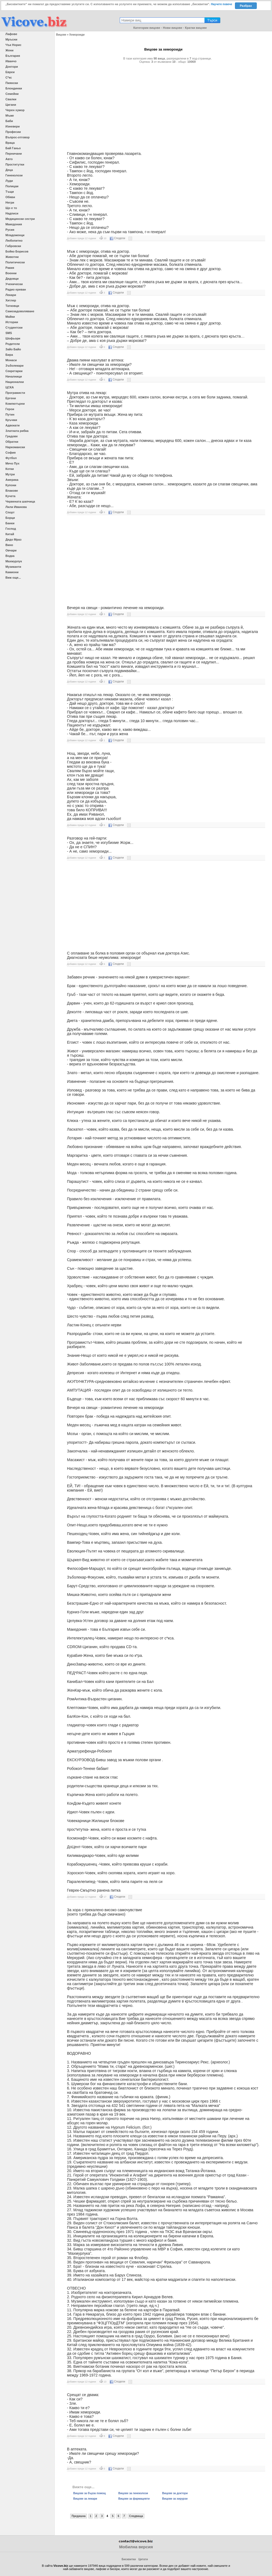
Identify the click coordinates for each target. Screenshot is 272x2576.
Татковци (12, 305)
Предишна (78, 2516)
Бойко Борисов (16, 251)
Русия (9, 229)
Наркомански (15, 447)
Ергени (10, 398)
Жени (9, 50)
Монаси (11, 360)
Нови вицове (172, 27)
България (12, 55)
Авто (9, 159)
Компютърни (15, 403)
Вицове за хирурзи (175, 2498)
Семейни (12, 93)
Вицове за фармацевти (133, 2498)
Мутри (10, 474)
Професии (13, 131)
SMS (8, 333)
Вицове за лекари (85, 2498)
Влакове (11, 490)
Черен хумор (15, 110)
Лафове (11, 34)
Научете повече (221, 4)
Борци (10, 517)
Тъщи (9, 191)
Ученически (14, 284)
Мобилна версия (136, 2546)
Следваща (136, 2516)
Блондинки (13, 88)
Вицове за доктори (175, 2493)
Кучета (10, 496)
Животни (12, 256)
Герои (9, 409)
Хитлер (10, 300)
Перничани (13, 153)
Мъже (9, 115)
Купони (10, 485)
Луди (9, 180)
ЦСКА (9, 387)
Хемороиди (76, 34)
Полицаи (12, 186)
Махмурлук (13, 561)
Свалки (10, 99)
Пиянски (11, 83)
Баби (9, 121)
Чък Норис (13, 44)
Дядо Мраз (13, 539)
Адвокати (12, 425)
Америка (11, 479)
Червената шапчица (20, 501)
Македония (13, 224)
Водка (9, 555)
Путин (9, 414)
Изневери (12, 126)
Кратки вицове (196, 27)
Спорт (9, 512)
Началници (13, 376)
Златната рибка (17, 430)
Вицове (61, 34)
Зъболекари (14, 365)
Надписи (11, 213)
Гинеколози (14, 175)
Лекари (10, 295)
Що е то (11, 208)
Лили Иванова (16, 507)
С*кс (8, 77)
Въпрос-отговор (17, 137)
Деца (9, 169)
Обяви (10, 197)
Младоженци (15, 235)
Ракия (9, 267)
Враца (10, 142)
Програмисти (15, 392)
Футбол (11, 458)
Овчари (11, 550)
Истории (11, 322)
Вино (9, 545)
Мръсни (11, 39)
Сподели (117, 238)
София (10, 452)
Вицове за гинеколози (133, 2493)
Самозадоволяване (19, 311)
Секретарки (14, 371)
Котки (9, 468)
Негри (9, 202)
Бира (9, 354)
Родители (12, 343)
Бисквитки (129, 2559)
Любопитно (14, 240)
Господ (10, 528)
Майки (10, 316)
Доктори (11, 66)
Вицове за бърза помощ (89, 2493)
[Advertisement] (163, 105)
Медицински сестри (20, 218)
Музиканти (13, 566)
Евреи (10, 72)
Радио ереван (15, 289)
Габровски (13, 246)
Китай (9, 534)
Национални (14, 381)
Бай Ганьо (13, 148)
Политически (15, 262)
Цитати (143, 2559)
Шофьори (12, 338)
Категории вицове (146, 27)
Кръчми (11, 420)
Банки (9, 523)
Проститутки (14, 164)
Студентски (14, 327)
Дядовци (12, 278)
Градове (11, 436)
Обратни (11, 441)
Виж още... (13, 577)
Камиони (12, 572)
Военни (11, 273)
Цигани (10, 104)
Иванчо (10, 61)
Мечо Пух (12, 463)
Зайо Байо (13, 349)
